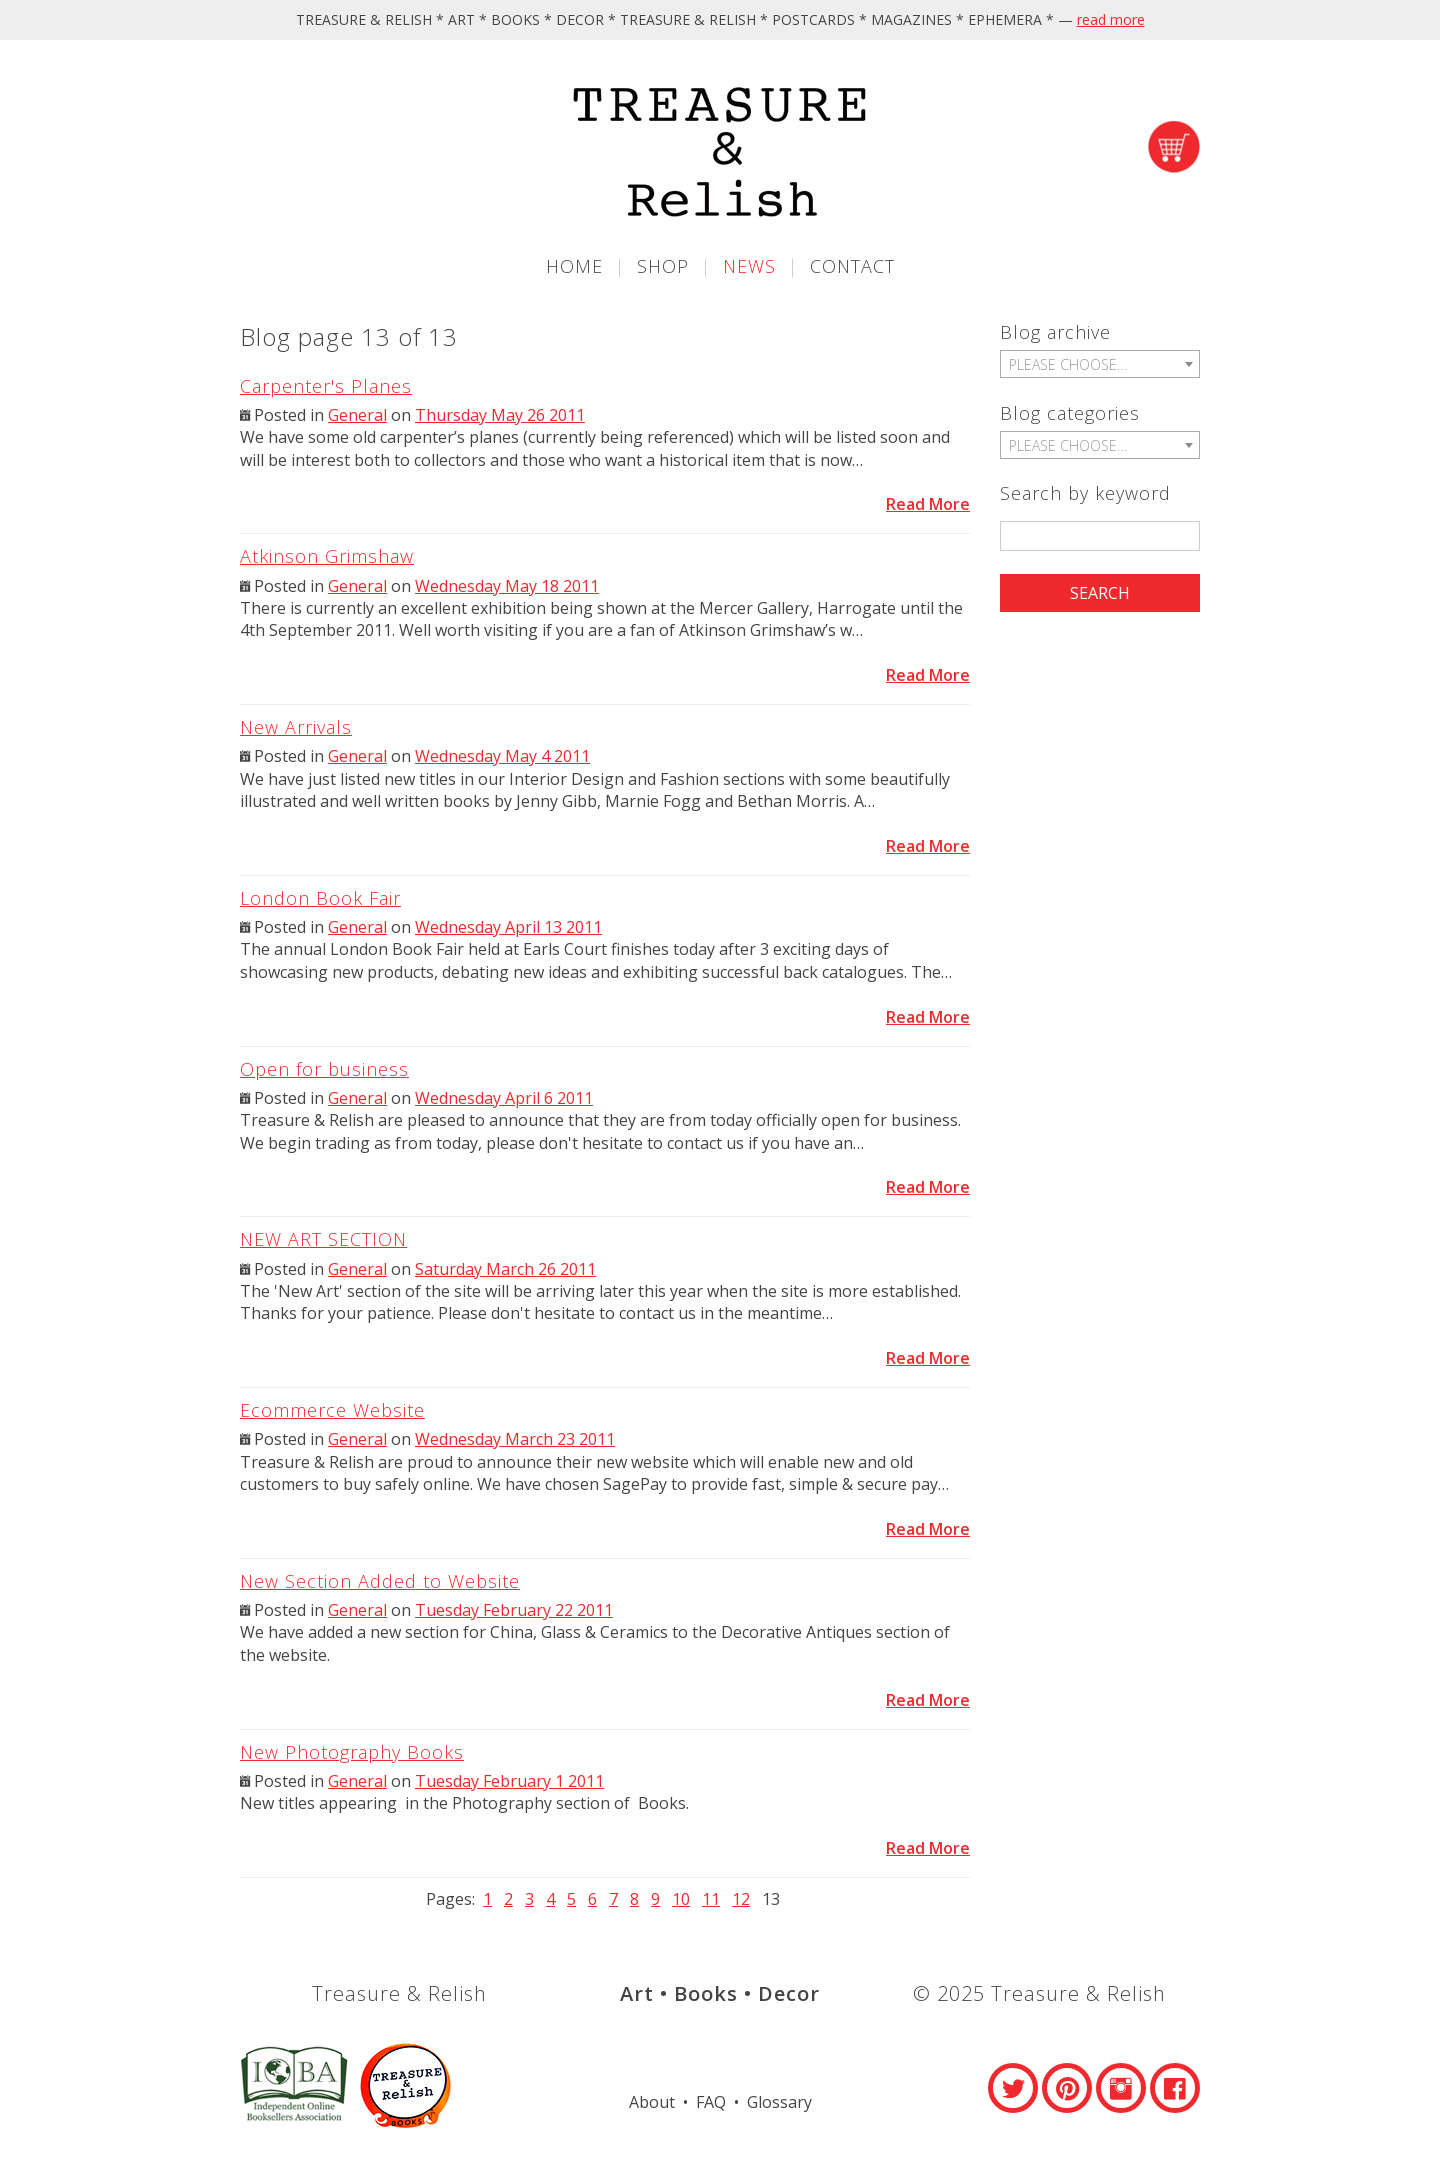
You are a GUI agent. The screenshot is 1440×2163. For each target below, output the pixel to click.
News (749, 266)
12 (741, 1899)
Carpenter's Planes (326, 386)
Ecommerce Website (332, 1410)
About (652, 2102)
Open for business (324, 1069)
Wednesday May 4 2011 (502, 756)
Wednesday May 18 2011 (507, 586)
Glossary (779, 2102)
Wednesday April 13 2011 (508, 927)
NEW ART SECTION (323, 1239)
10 (681, 1899)
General (357, 415)
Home (574, 266)
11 (711, 1899)
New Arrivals (296, 727)
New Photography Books (352, 1752)
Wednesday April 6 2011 (504, 1098)
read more (1111, 19)
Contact (852, 266)
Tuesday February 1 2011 (509, 1781)
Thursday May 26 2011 (500, 415)
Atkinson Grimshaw (327, 556)
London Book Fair (320, 898)
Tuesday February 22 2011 (514, 1610)
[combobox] (1100, 364)
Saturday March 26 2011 (505, 1269)
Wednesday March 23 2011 (515, 1439)
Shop (663, 266)
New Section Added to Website (380, 1581)
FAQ (711, 2102)
